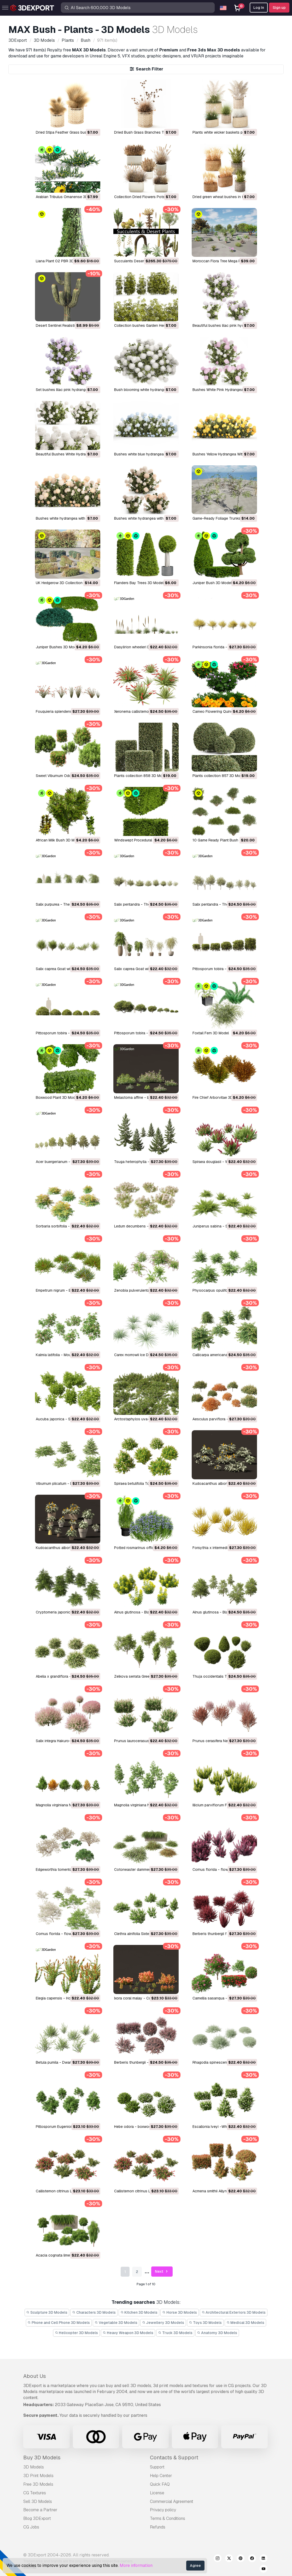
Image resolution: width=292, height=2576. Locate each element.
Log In (258, 7)
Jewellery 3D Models (163, 2322)
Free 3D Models (38, 2484)
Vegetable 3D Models (116, 2322)
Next (162, 2271)
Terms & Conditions (167, 2518)
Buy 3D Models (42, 2457)
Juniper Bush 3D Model (212, 582)
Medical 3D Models (245, 2322)
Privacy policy (163, 2510)
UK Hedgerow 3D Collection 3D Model (68, 582)
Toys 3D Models (205, 2322)
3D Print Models (38, 2475)
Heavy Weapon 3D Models (128, 2332)
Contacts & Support (174, 2457)
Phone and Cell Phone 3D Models (59, 2322)
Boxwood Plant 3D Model (57, 1097)
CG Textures (34, 2493)
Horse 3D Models (179, 2312)
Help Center (161, 2475)
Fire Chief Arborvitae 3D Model (218, 1097)
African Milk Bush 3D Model (59, 840)
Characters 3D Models (94, 2312)
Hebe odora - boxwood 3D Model (142, 2126)
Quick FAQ (160, 2484)
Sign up (279, 7)
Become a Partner (40, 2510)
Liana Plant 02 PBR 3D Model (60, 261)
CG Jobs (31, 2527)
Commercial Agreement (171, 2501)
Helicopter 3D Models (76, 2332)
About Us (34, 2376)
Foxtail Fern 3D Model (210, 1033)
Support (157, 2467)
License (157, 2493)
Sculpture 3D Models (47, 2312)
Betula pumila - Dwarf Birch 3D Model (67, 2062)
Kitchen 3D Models (139, 2312)
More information (136, 2565)
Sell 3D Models (37, 2501)
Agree (195, 2565)
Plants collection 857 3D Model (218, 775)
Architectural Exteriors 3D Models (234, 2312)
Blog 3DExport (37, 2518)
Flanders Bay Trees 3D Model (138, 582)
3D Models (33, 2467)
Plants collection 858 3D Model (140, 775)
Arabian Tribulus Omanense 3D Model (67, 196)
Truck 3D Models (175, 2332)
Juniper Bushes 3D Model (57, 647)
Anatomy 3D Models (217, 2332)
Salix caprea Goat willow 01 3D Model (146, 968)
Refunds (157, 2527)
